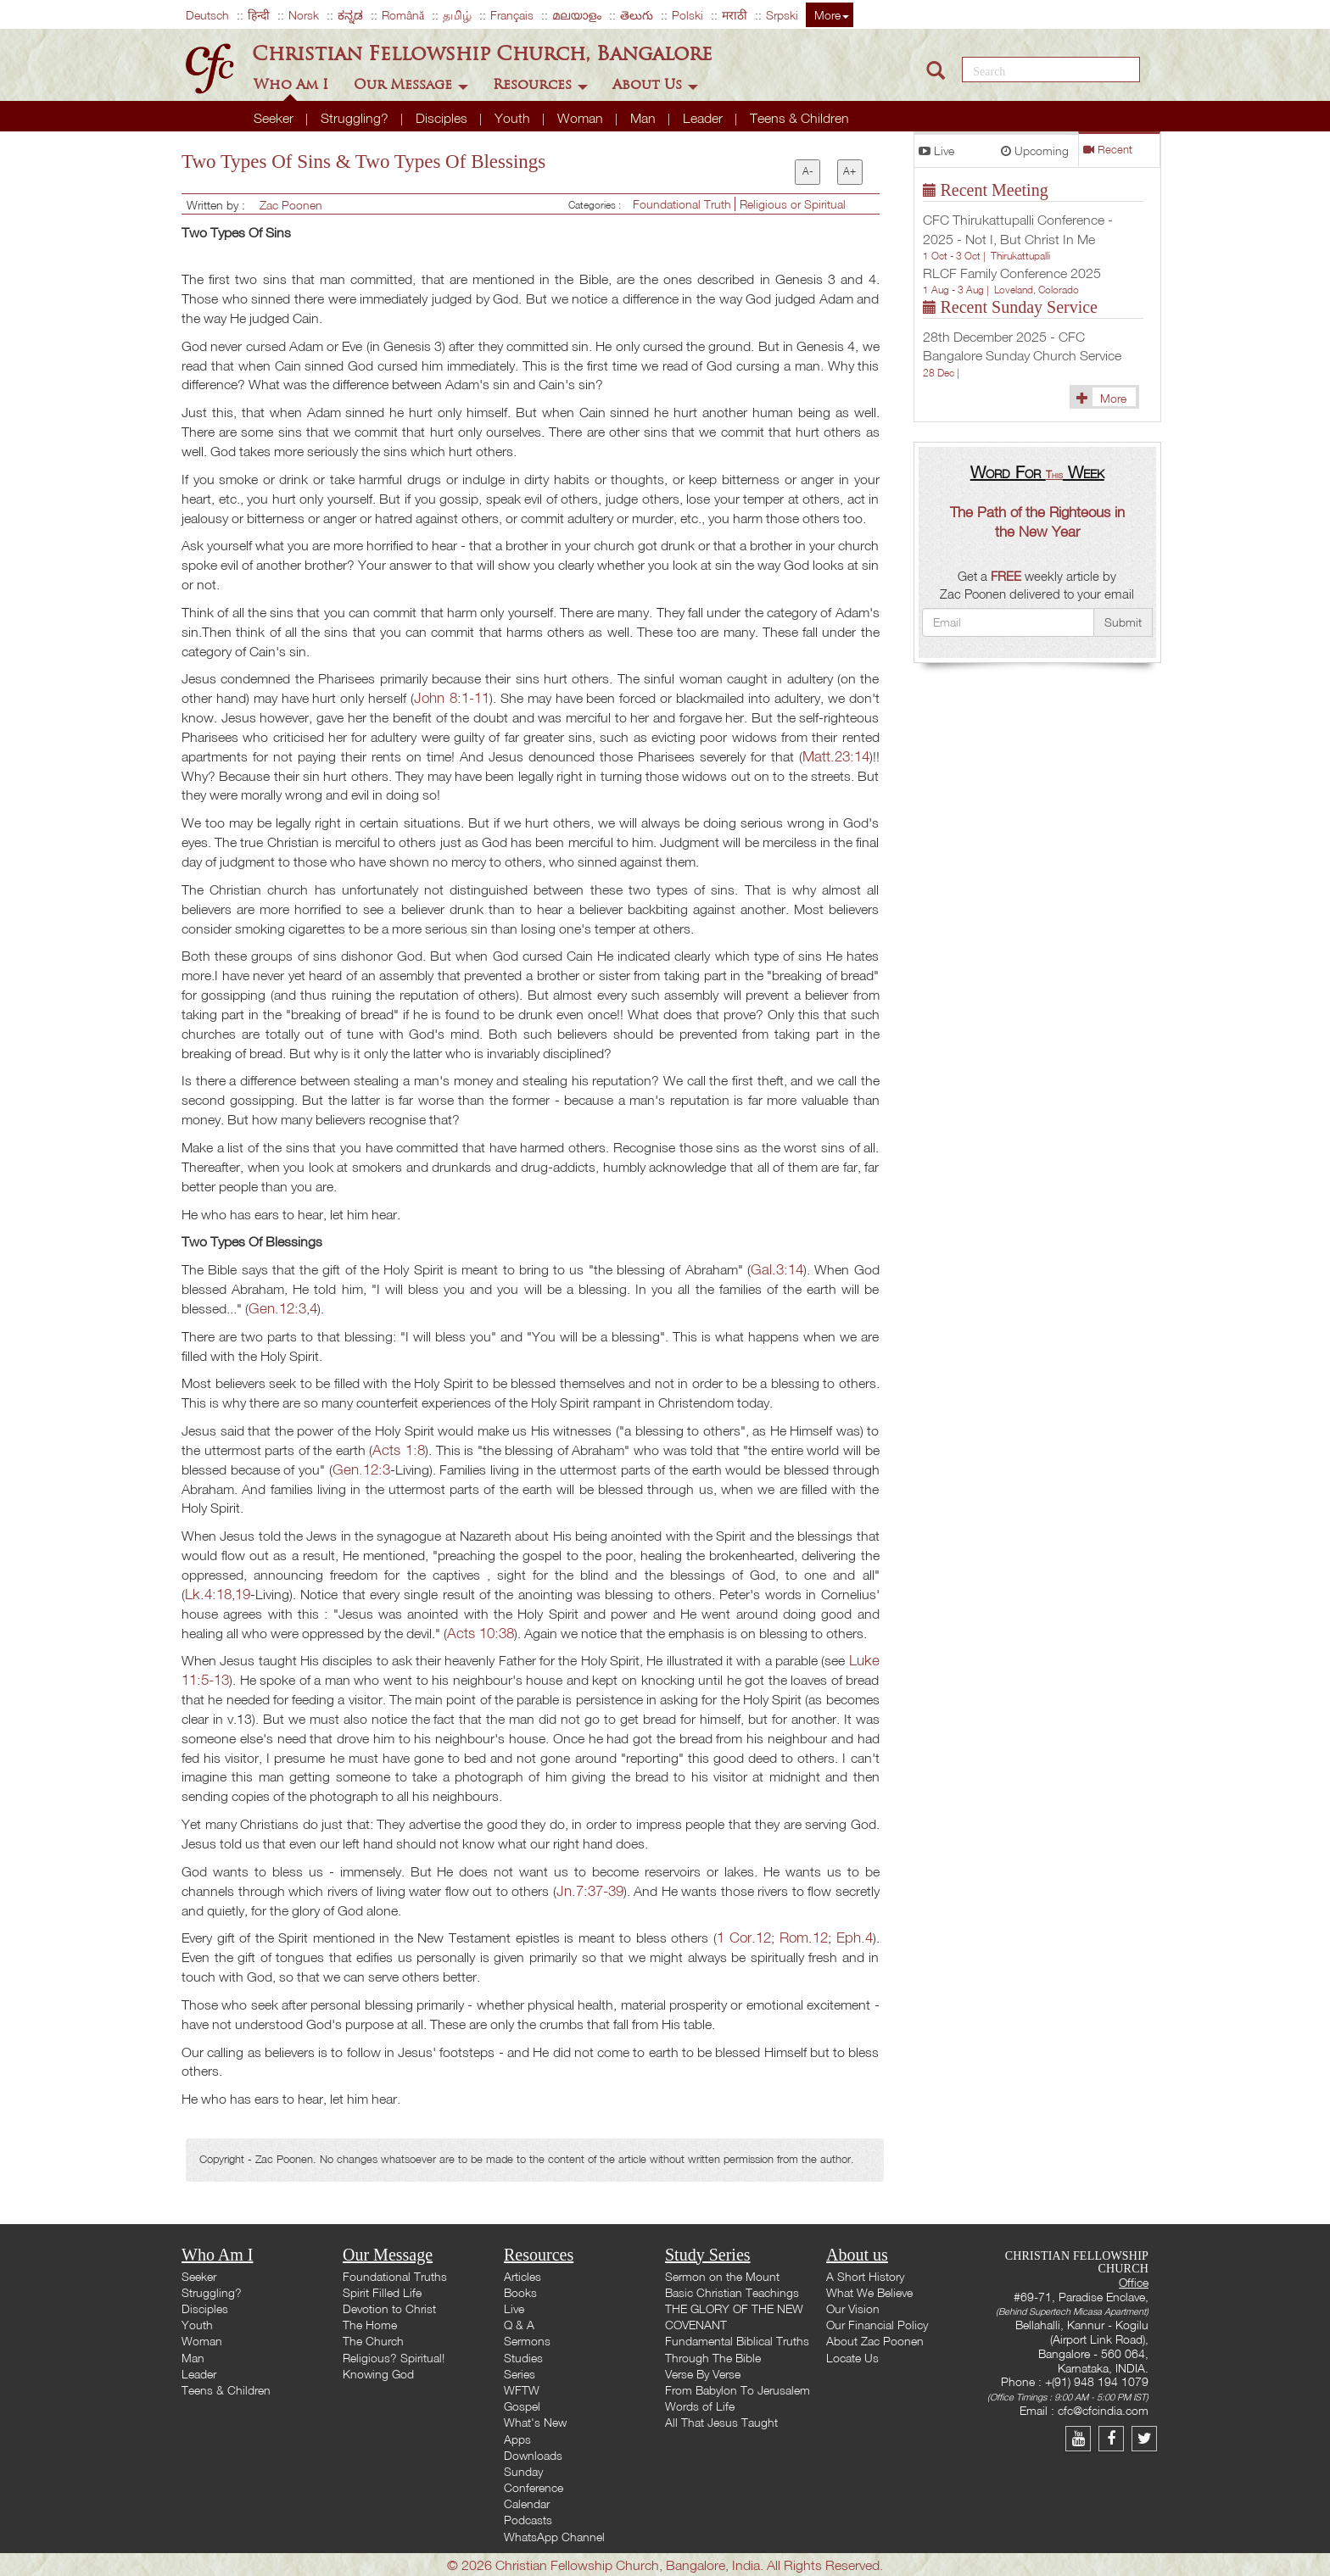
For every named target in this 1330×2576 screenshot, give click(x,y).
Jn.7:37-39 (589, 1890)
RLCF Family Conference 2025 (1012, 273)
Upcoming (1035, 150)
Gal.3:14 (777, 1269)
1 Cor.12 (744, 1937)
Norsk (303, 15)
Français (512, 15)
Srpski (782, 15)
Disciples (443, 117)
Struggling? (356, 117)
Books (520, 2292)
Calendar (527, 2503)
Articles (522, 2276)
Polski (687, 15)
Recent (1107, 149)
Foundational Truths (395, 2276)
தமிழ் (457, 15)
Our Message (411, 84)
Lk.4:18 (208, 1594)
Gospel (522, 2406)
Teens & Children (799, 117)
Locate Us (852, 2357)
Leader (704, 117)
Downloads (533, 2455)
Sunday (523, 2471)
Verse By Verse (702, 2374)
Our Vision (853, 2308)
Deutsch (207, 15)
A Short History (865, 2276)
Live (936, 150)
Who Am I (293, 84)
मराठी (734, 15)
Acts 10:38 (480, 1633)
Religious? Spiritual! (393, 2357)
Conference (533, 2487)
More (831, 15)
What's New (535, 2422)
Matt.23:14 (835, 756)
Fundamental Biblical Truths (737, 2340)
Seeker (275, 117)
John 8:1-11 (451, 697)
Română (403, 15)
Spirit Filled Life (382, 2292)
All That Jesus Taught (721, 2422)
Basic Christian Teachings (732, 2292)
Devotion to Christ (389, 2308)
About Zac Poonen (875, 2340)
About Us (655, 84)
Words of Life (700, 2406)
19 (242, 1594)
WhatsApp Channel (554, 2536)
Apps (517, 2439)
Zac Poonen (291, 205)
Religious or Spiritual (793, 204)
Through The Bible (713, 2357)
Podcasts (528, 2519)
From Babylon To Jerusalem (737, 2390)
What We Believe (869, 2292)
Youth (514, 117)
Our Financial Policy (877, 2324)
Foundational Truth (684, 204)
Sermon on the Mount (722, 2276)
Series (519, 2374)
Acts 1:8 (398, 1449)
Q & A (519, 2324)
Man (644, 117)
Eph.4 (854, 1937)
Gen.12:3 (277, 1308)
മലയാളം (576, 15)
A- (807, 170)
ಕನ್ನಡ (350, 15)
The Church (373, 2340)
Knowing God (378, 2374)
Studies (523, 2357)
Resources (540, 84)
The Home (370, 2324)
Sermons (527, 2340)
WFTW (521, 2390)
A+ (849, 170)
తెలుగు (636, 15)
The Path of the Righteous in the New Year (1037, 521)
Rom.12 (804, 1937)
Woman (581, 117)
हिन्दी (259, 15)
